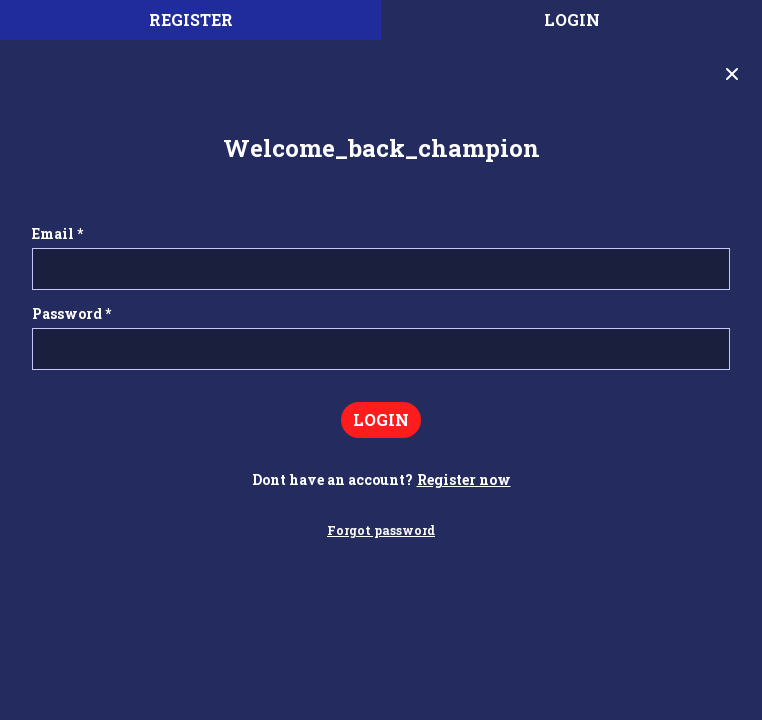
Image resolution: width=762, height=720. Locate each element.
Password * (71, 313)
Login (572, 19)
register (191, 19)
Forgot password (381, 530)
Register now (464, 479)
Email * (57, 233)
